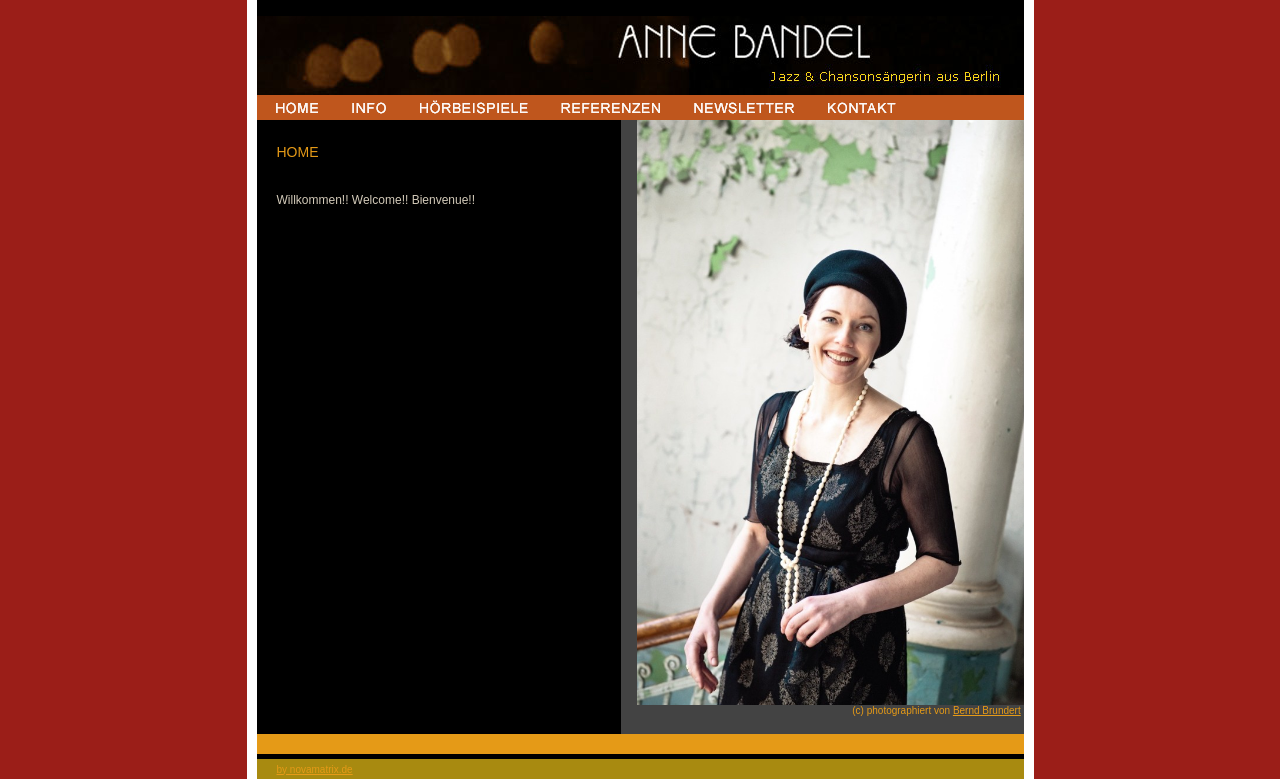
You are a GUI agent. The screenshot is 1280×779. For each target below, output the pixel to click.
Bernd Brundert (987, 710)
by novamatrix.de (315, 769)
